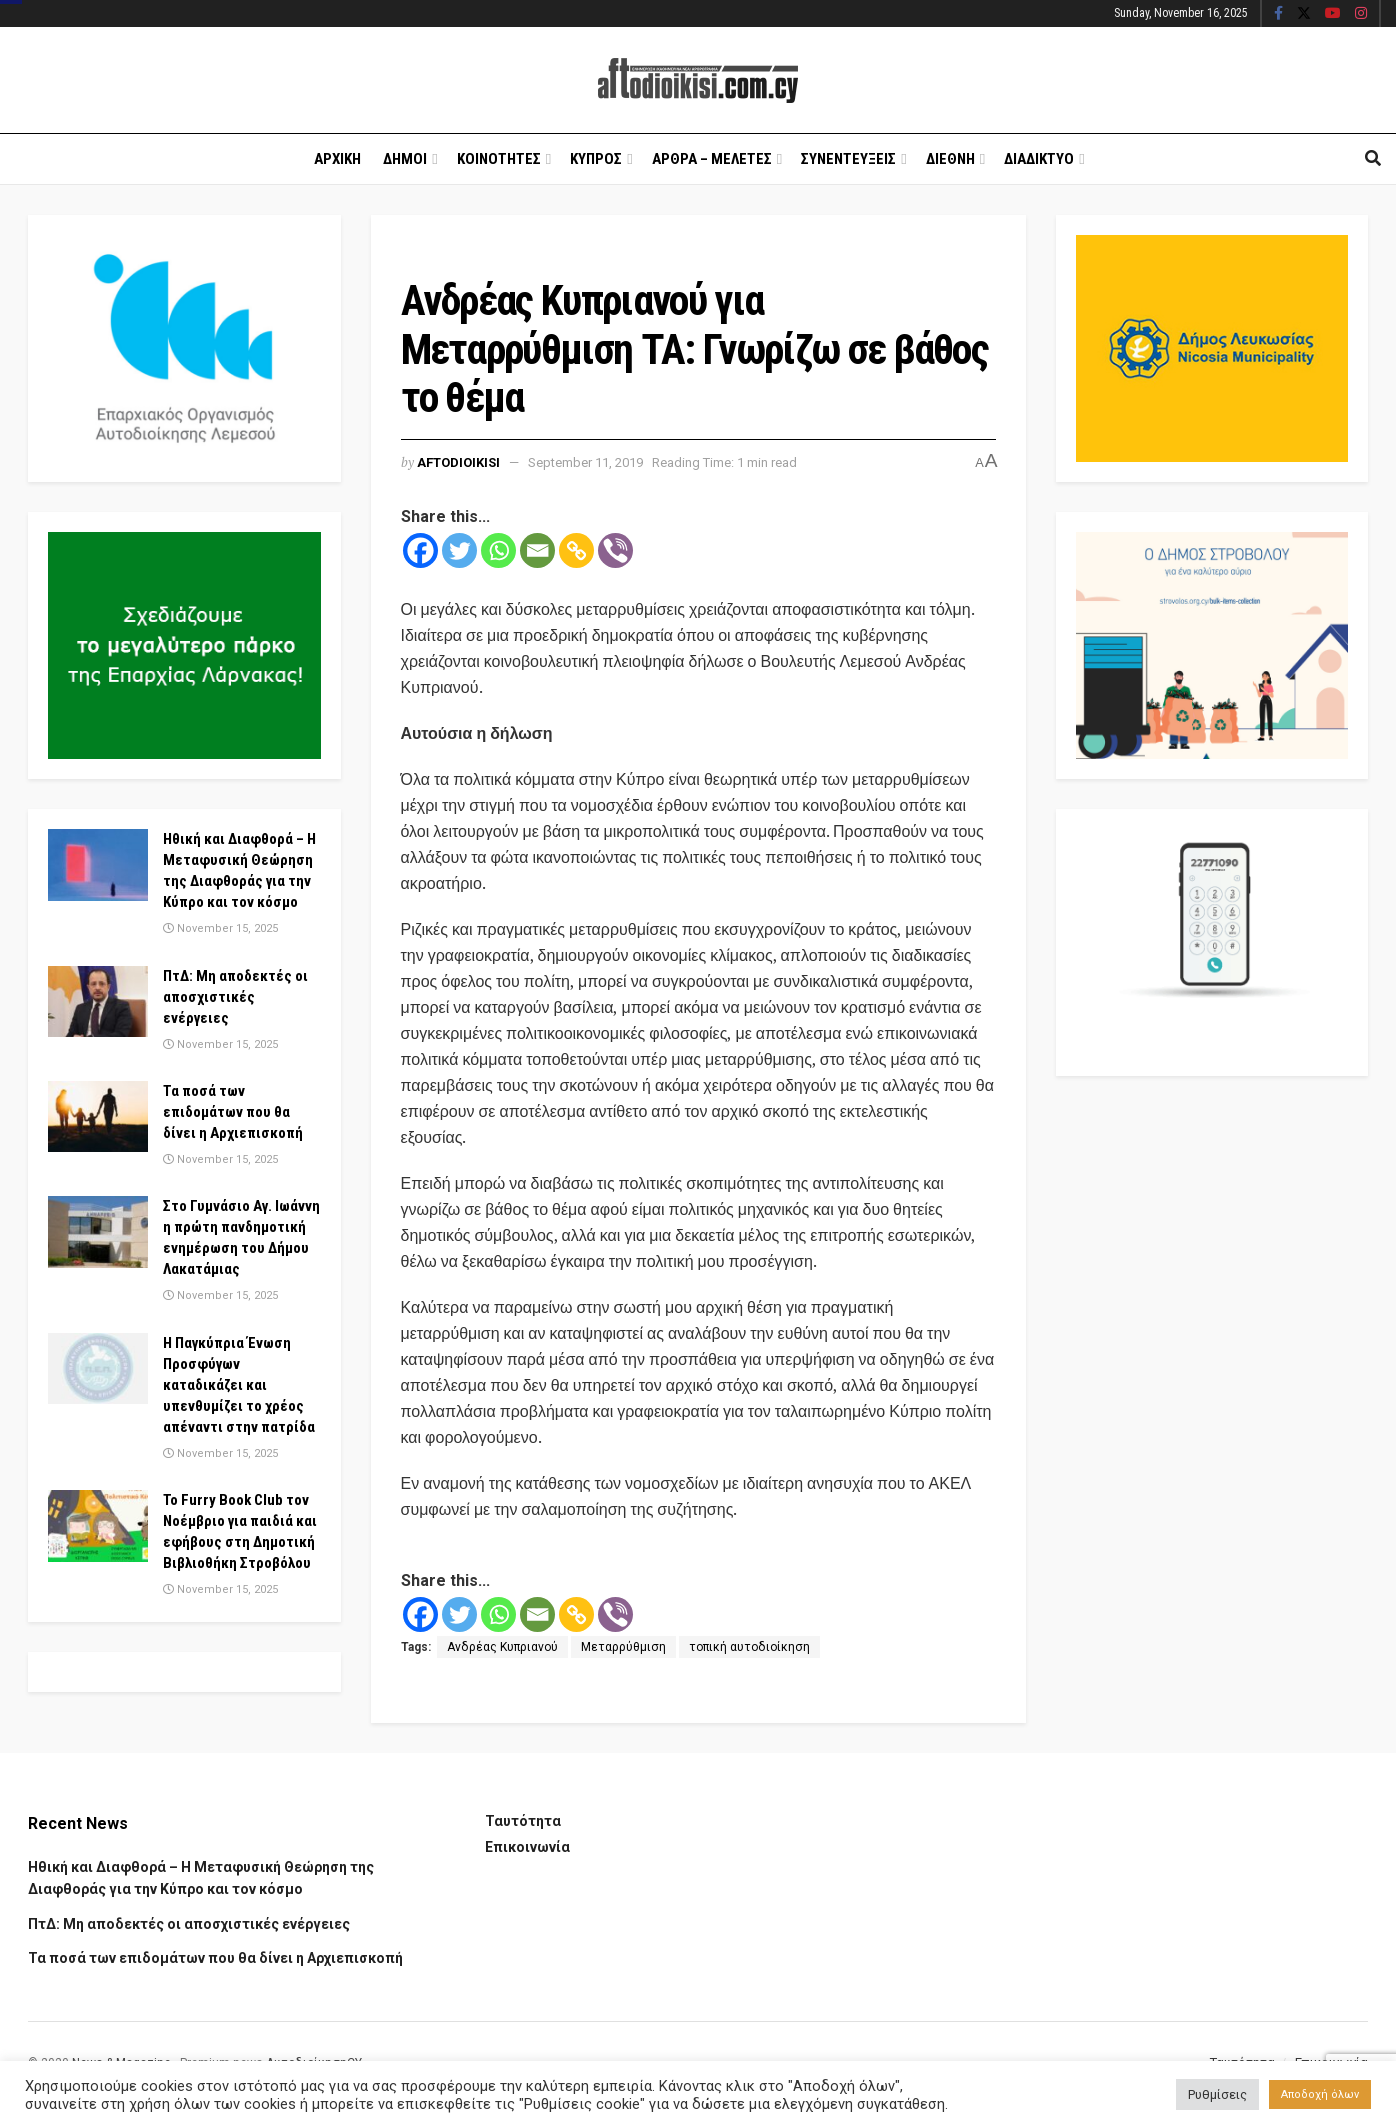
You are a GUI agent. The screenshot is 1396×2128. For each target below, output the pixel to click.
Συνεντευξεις (848, 159)
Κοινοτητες (499, 159)
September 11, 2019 (585, 462)
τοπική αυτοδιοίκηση (749, 1647)
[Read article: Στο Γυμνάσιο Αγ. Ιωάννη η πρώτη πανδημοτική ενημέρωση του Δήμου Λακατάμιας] (98, 1232)
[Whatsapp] (498, 550)
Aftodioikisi (458, 462)
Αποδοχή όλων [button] (1320, 2094)
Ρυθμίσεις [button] (1217, 2094)
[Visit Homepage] (698, 80)
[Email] (537, 550)
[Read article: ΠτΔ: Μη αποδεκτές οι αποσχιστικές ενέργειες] (98, 1002)
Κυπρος (596, 159)
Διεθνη (950, 159)
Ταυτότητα (523, 1821)
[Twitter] (459, 550)
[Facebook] (420, 550)
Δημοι (405, 159)
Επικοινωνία (527, 1847)
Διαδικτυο (1039, 159)
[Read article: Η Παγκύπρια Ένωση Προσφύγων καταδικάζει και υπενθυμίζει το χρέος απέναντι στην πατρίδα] (98, 1369)
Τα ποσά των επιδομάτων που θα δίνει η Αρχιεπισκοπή (233, 1112)
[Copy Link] (576, 550)
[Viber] (615, 550)
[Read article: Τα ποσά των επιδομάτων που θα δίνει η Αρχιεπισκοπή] (98, 1117)
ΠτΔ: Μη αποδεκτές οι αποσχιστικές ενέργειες (235, 997)
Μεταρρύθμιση (623, 1647)
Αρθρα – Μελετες (712, 159)
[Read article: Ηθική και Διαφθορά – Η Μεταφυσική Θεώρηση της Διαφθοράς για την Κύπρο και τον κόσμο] (98, 865)
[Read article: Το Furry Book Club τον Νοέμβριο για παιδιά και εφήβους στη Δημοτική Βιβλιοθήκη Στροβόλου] (98, 1526)
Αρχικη (337, 159)
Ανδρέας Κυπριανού (502, 1647)
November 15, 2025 (220, 928)
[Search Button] (1373, 159)
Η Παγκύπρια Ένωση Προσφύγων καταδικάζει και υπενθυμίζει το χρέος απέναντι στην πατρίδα (239, 1385)
